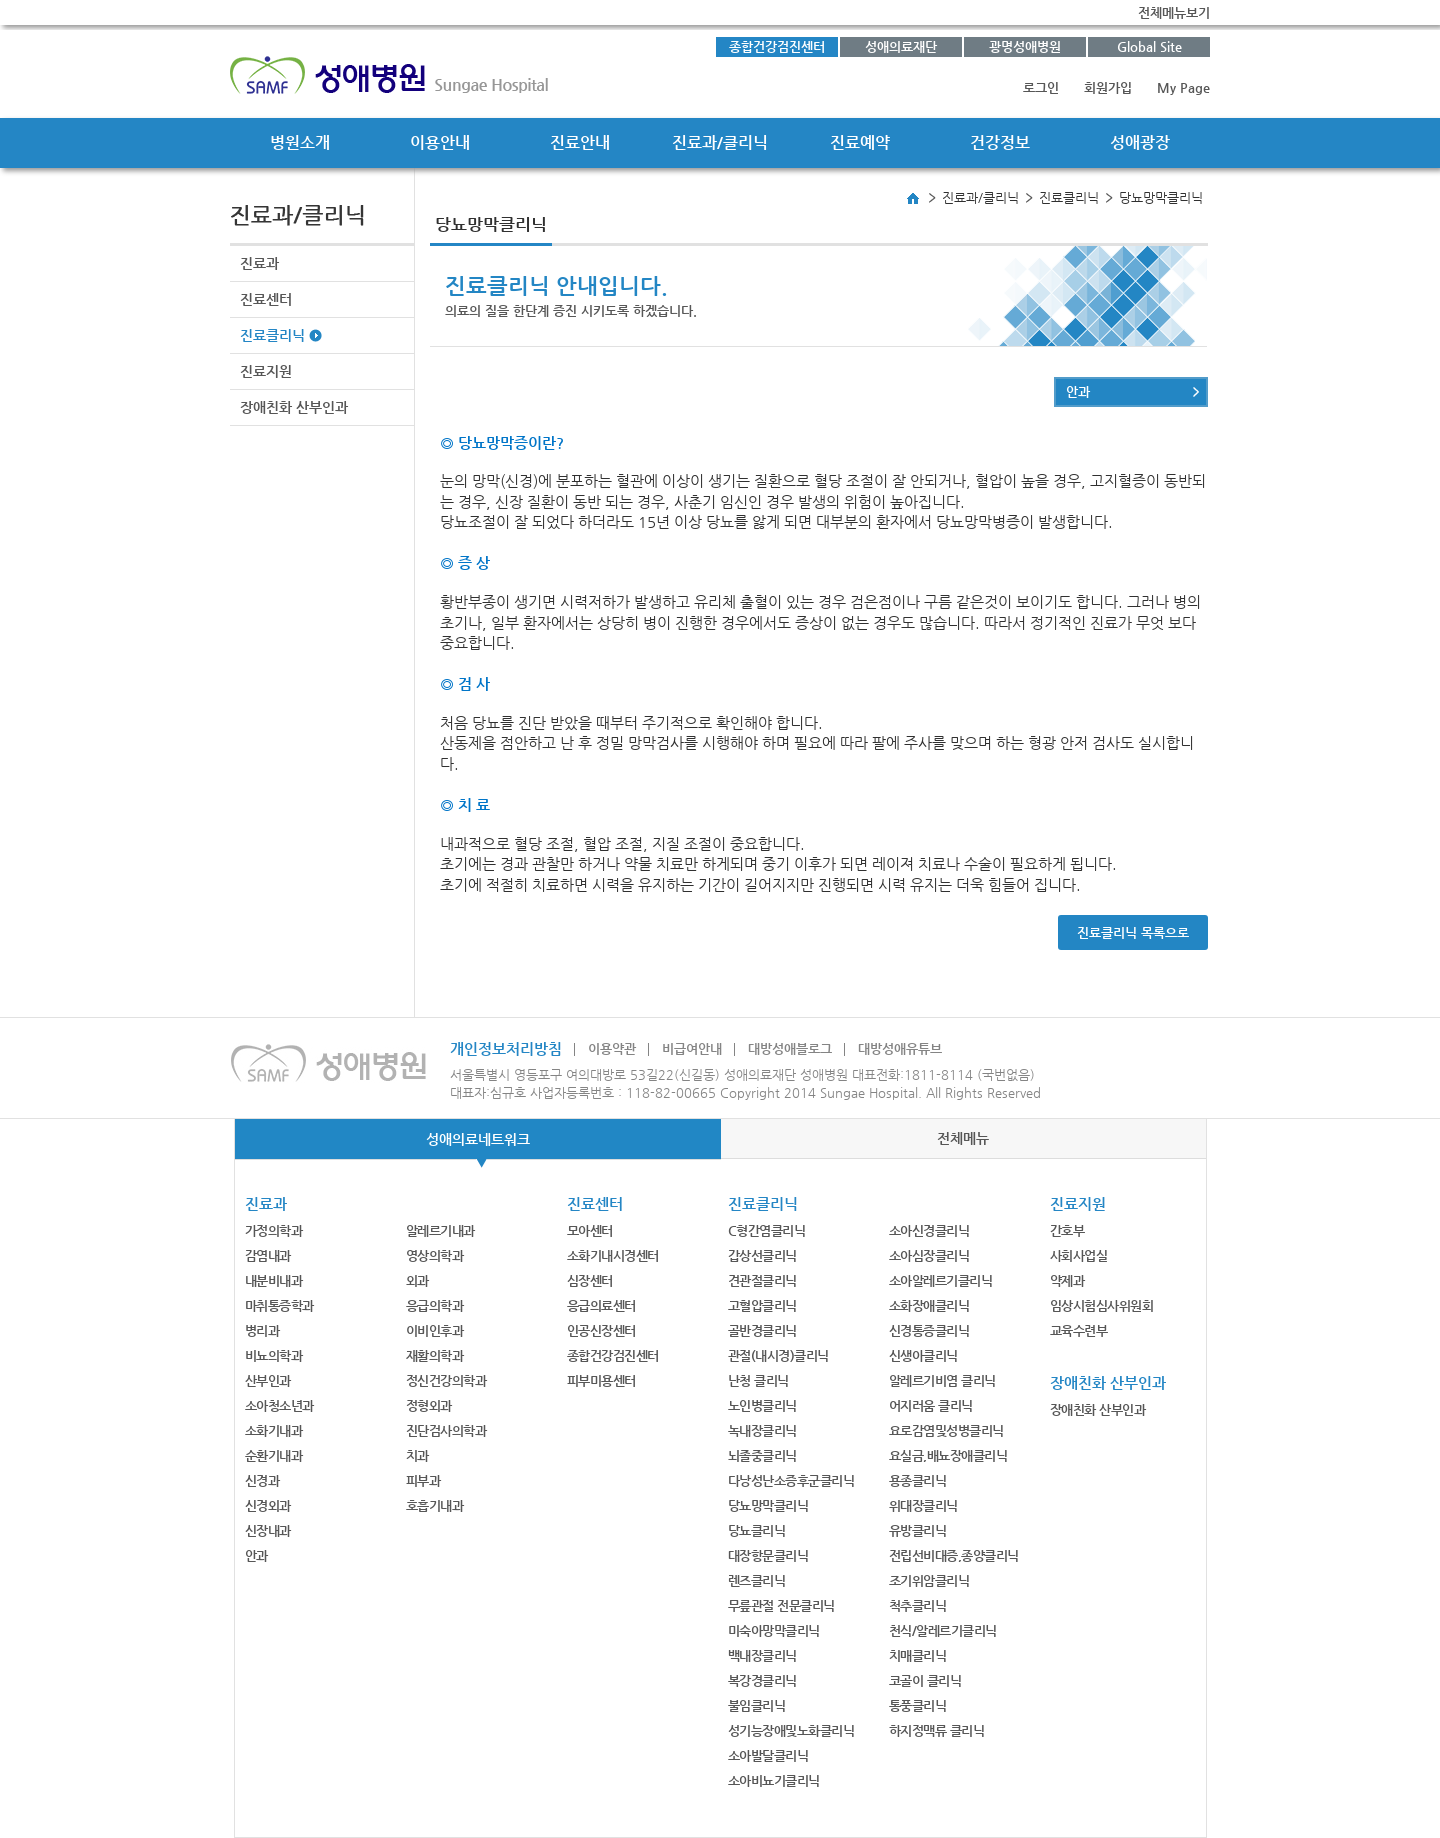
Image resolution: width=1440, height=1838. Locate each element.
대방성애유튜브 (900, 1048)
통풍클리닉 (918, 1705)
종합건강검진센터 (777, 46)
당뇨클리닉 (757, 1530)
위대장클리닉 (923, 1505)
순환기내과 (274, 1455)
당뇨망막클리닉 (768, 1505)
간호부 (1067, 1230)
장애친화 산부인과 (294, 407)
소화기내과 (274, 1430)
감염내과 (268, 1255)
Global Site (1149, 46)
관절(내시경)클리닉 (778, 1355)
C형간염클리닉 (767, 1230)
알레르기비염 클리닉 (942, 1380)
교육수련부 (1079, 1330)
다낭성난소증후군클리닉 (791, 1480)
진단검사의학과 (446, 1430)
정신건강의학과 (446, 1380)
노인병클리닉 (762, 1405)
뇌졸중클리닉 (762, 1455)
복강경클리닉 (762, 1680)
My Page (1183, 87)
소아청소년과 (279, 1405)
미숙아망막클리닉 (774, 1630)
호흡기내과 (435, 1505)
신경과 (262, 1480)
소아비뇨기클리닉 (774, 1780)
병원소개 (300, 142)
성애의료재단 (901, 46)
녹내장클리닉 (762, 1430)
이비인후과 (435, 1330)
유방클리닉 (918, 1530)
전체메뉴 (963, 1138)
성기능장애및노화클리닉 (791, 1730)
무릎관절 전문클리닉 (781, 1605)
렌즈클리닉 (757, 1580)
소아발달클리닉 (768, 1755)
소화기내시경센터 (613, 1255)
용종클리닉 (918, 1480)
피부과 (423, 1480)
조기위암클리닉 (929, 1580)
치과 (417, 1455)
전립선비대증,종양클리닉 (954, 1555)
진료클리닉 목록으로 (1133, 932)
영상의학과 (435, 1255)
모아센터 (590, 1230)
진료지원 (266, 371)
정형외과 (429, 1405)
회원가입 (1108, 87)
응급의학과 (435, 1305)
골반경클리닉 (762, 1330)
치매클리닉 (918, 1655)
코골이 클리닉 (925, 1680)
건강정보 (1000, 142)
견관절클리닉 (762, 1280)
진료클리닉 (272, 335)
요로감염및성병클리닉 (946, 1430)
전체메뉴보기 (1174, 12)
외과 (417, 1280)
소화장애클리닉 (929, 1305)
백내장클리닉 (762, 1655)
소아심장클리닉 (929, 1255)
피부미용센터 (601, 1380)
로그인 (1041, 87)
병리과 (262, 1330)
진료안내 (580, 142)
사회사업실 (1079, 1255)
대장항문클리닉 (768, 1555)
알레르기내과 (440, 1230)
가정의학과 (274, 1230)
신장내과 (268, 1530)
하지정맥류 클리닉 (937, 1730)
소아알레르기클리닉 (941, 1280)
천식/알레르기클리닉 (943, 1630)
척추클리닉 (918, 1605)
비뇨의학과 (274, 1355)
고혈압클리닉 (762, 1305)
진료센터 (266, 299)
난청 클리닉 (758, 1380)
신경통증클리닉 (929, 1330)
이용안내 (440, 142)
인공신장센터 (601, 1330)
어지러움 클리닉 (931, 1405)
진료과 (259, 263)
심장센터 (590, 1280)
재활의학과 (435, 1355)
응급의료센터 (601, 1305)
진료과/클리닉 (720, 142)
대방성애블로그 (790, 1048)
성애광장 (1140, 142)
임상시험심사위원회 (1102, 1305)
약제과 (1067, 1280)
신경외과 (268, 1505)
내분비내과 (274, 1280)
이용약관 (612, 1048)
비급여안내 (692, 1048)
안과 (1078, 391)
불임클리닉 (757, 1705)
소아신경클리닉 (929, 1230)
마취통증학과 (279, 1305)
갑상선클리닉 (762, 1255)
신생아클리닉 (923, 1355)
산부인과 (268, 1380)
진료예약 (860, 142)
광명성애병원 (1025, 46)
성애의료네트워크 (478, 1139)
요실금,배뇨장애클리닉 (948, 1455)
